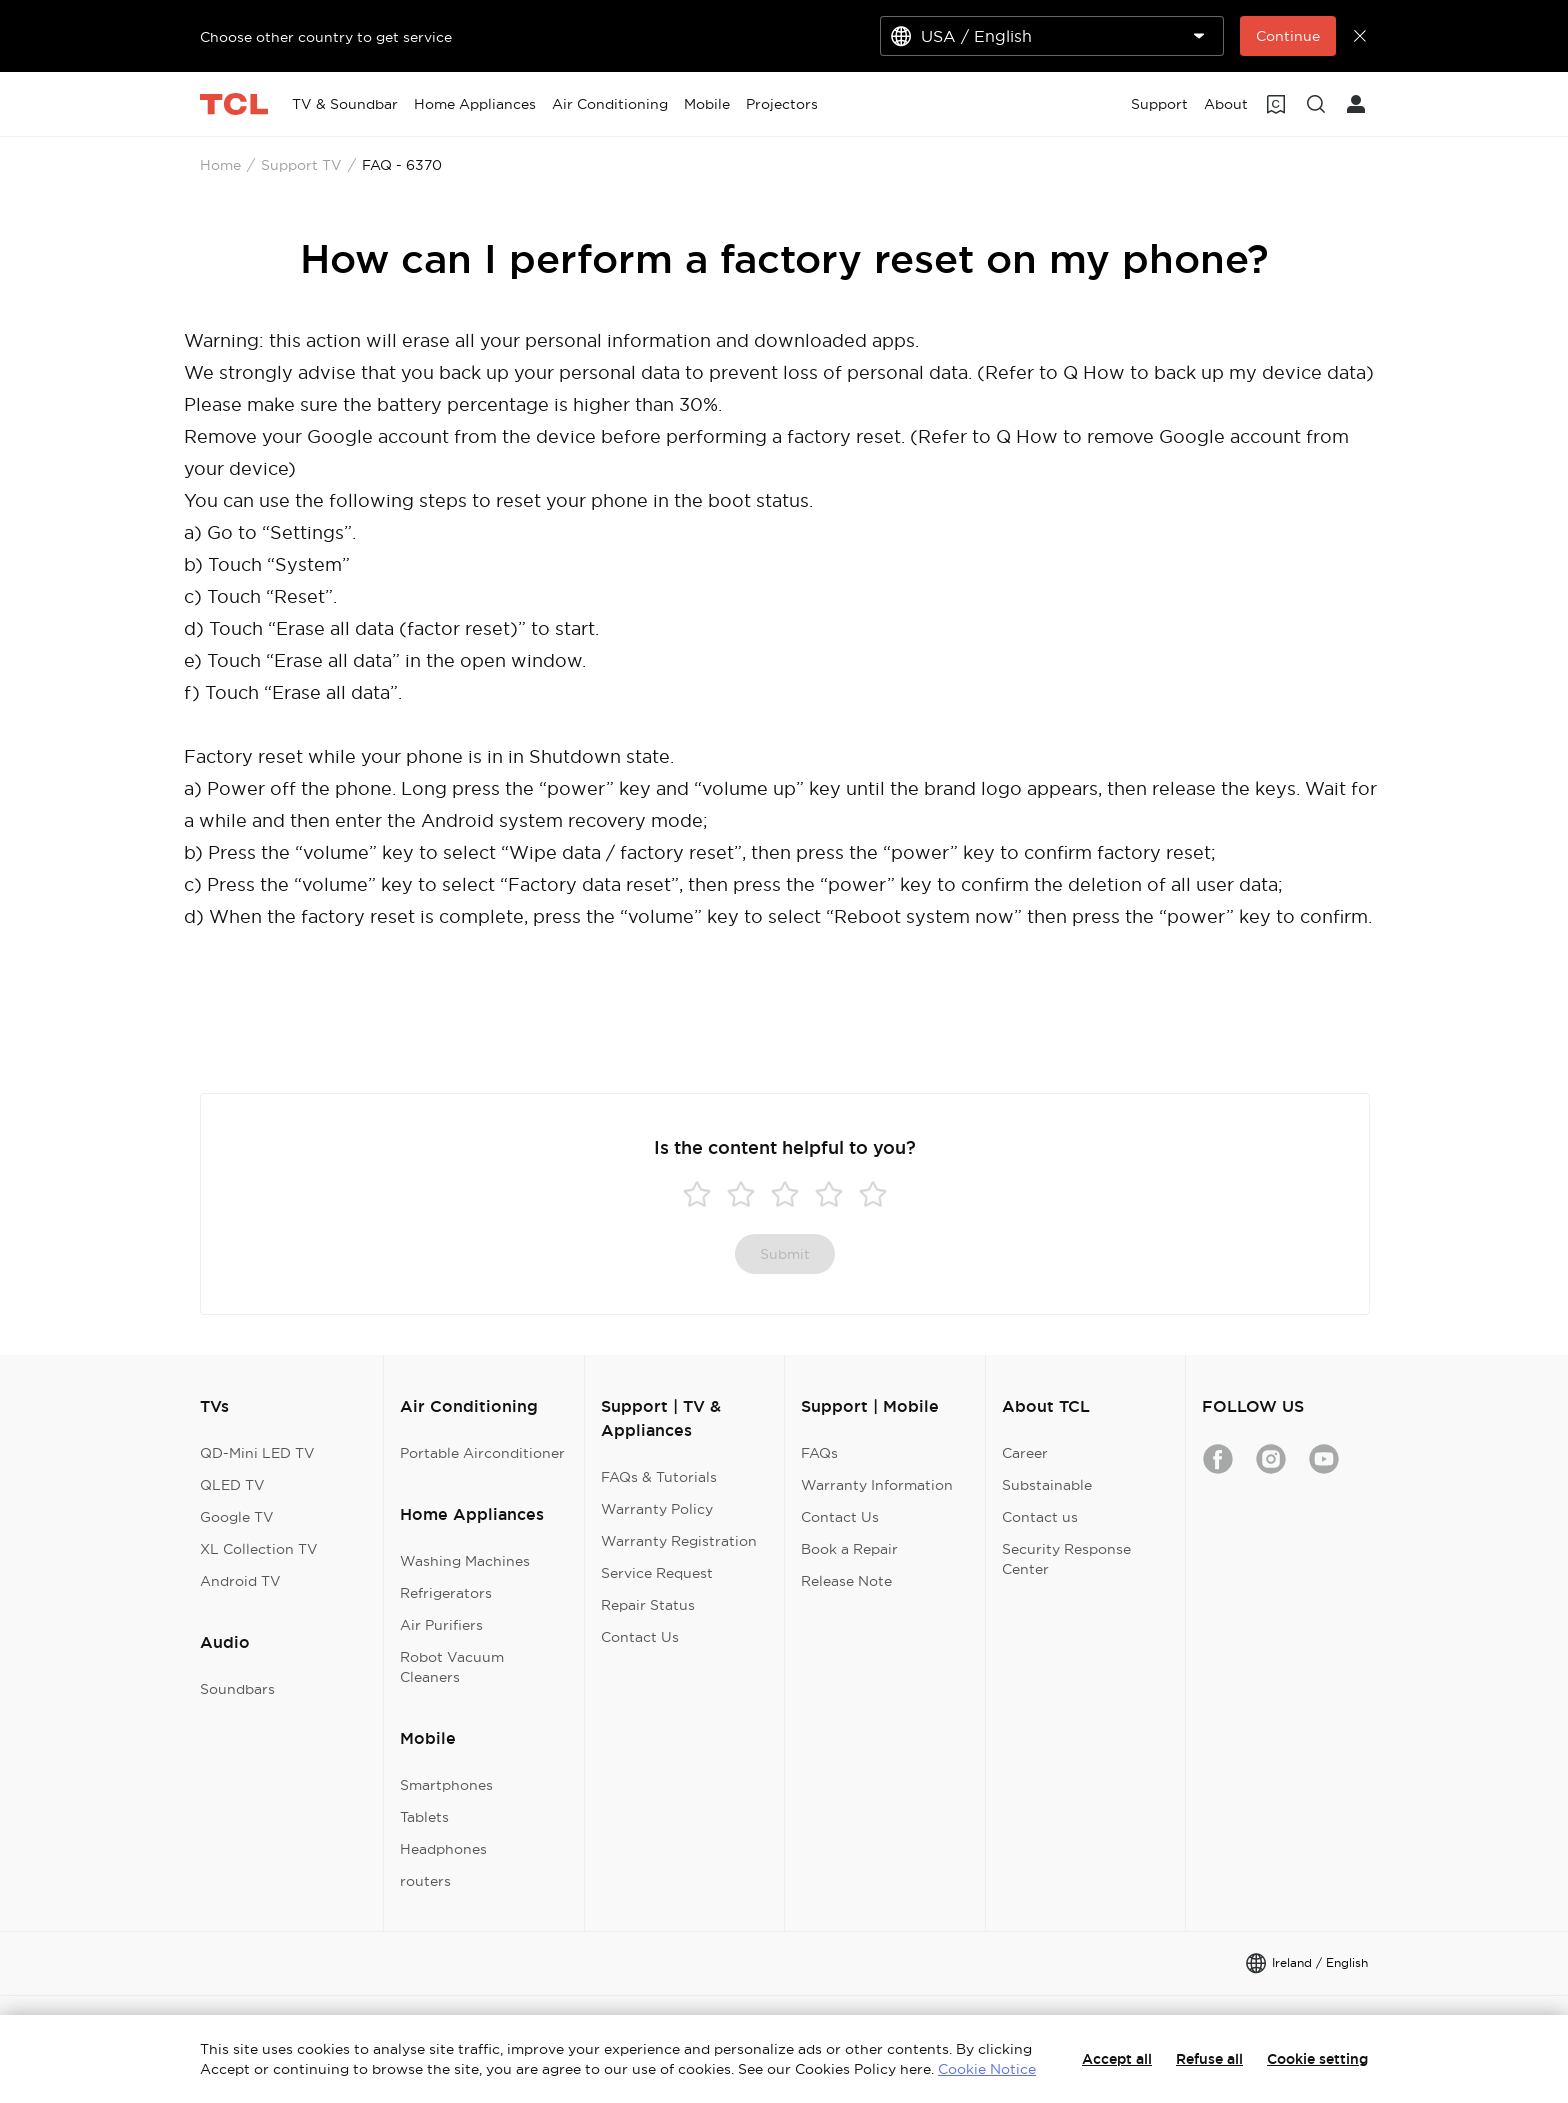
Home (220, 165)
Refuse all (1209, 2059)
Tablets (424, 1817)
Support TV (301, 165)
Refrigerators (446, 1593)
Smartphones (446, 1785)
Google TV (237, 1517)
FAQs (819, 1453)
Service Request (657, 1573)
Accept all (1117, 2059)
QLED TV (232, 1485)
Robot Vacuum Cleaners (452, 1667)
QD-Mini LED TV (257, 1453)
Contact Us (640, 1637)
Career (1025, 1453)
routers (425, 1881)
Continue (1288, 36)
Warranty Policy (657, 1509)
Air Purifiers (441, 1625)
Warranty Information (877, 1485)
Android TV (240, 1581)
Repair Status (648, 1605)
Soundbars (237, 1689)
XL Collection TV (259, 1549)
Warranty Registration (679, 1541)
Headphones (443, 1849)
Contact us (1040, 1517)
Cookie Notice (987, 2069)
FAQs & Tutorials (659, 1477)
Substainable (1047, 1485)
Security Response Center (1066, 1559)
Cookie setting (1317, 2059)
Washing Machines (465, 1561)
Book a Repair (849, 1549)
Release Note (846, 1581)
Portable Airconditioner (482, 1453)
